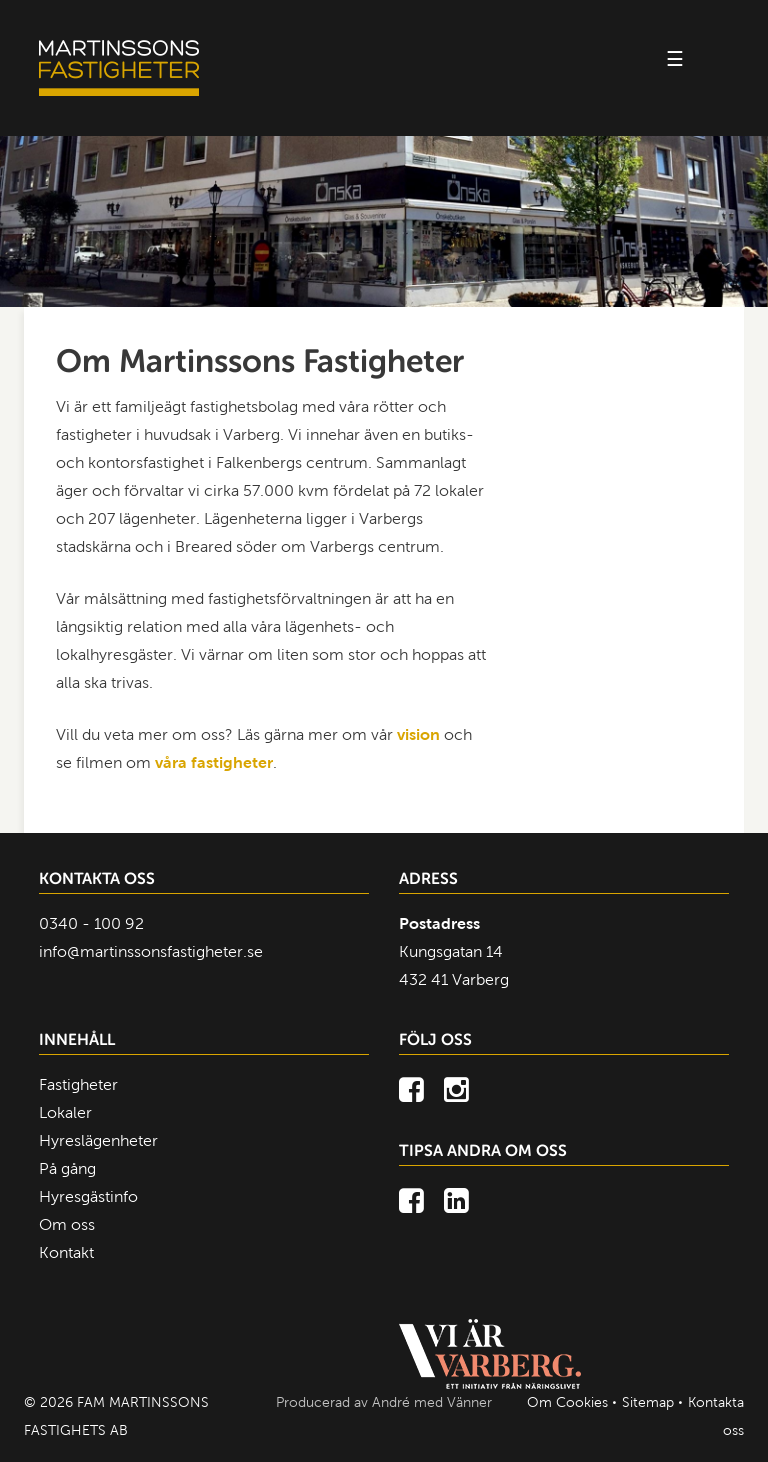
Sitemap (648, 1402)
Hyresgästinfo (88, 1196)
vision (418, 734)
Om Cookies (567, 1402)
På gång (67, 1168)
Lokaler (65, 1112)
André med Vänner (432, 1402)
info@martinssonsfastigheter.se (151, 951)
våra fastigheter (214, 762)
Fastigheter (78, 1084)
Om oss (67, 1224)
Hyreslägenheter (98, 1140)
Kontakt (66, 1252)
